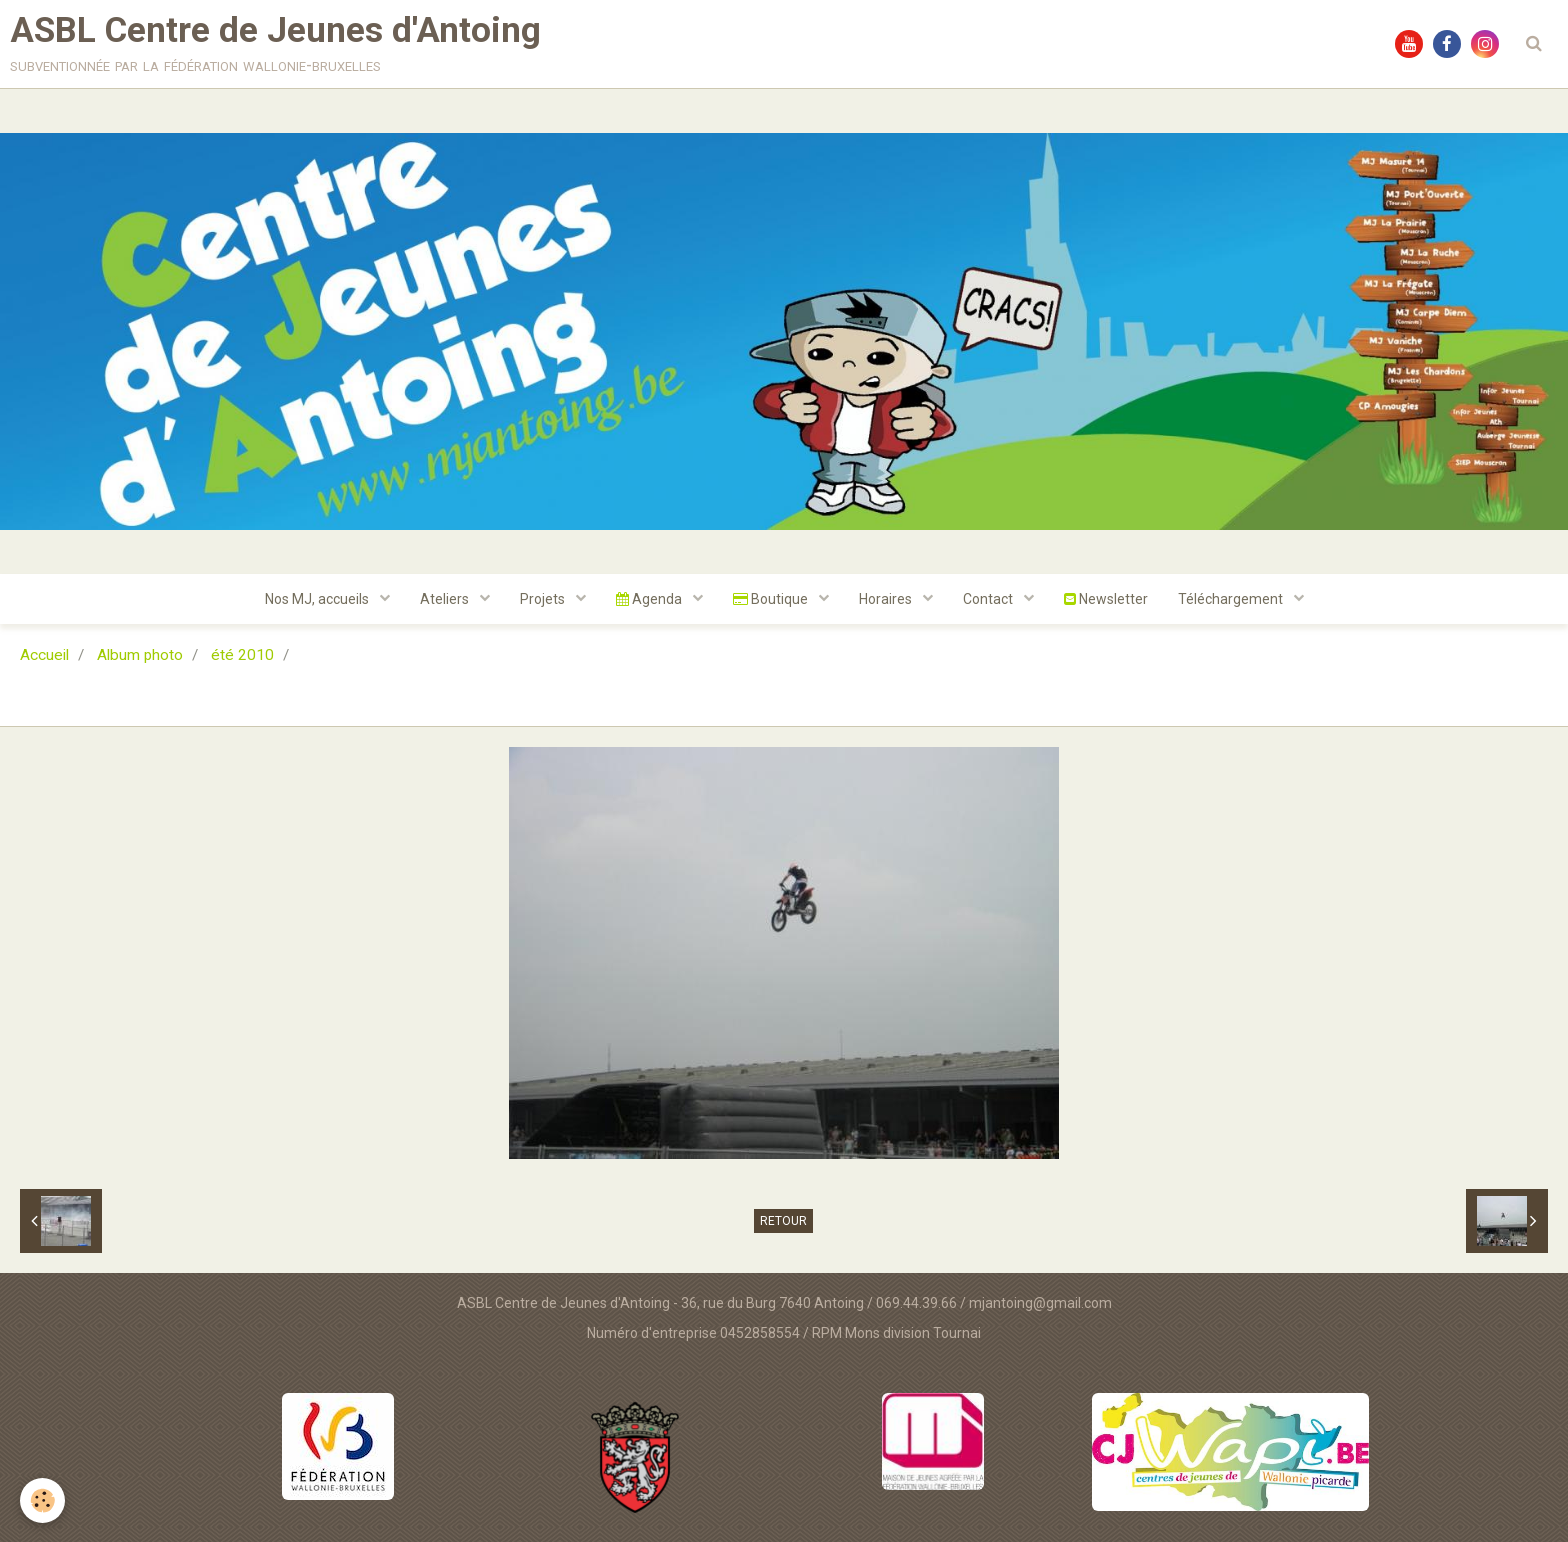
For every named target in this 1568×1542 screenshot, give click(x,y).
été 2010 (242, 655)
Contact (989, 599)
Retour (783, 1221)
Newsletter (1106, 599)
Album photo (140, 655)
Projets (544, 599)
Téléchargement (1232, 599)
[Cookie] (42, 1500)
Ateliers (446, 599)
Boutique (772, 599)
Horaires (887, 599)
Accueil (44, 655)
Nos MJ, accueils (318, 599)
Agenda (650, 599)
